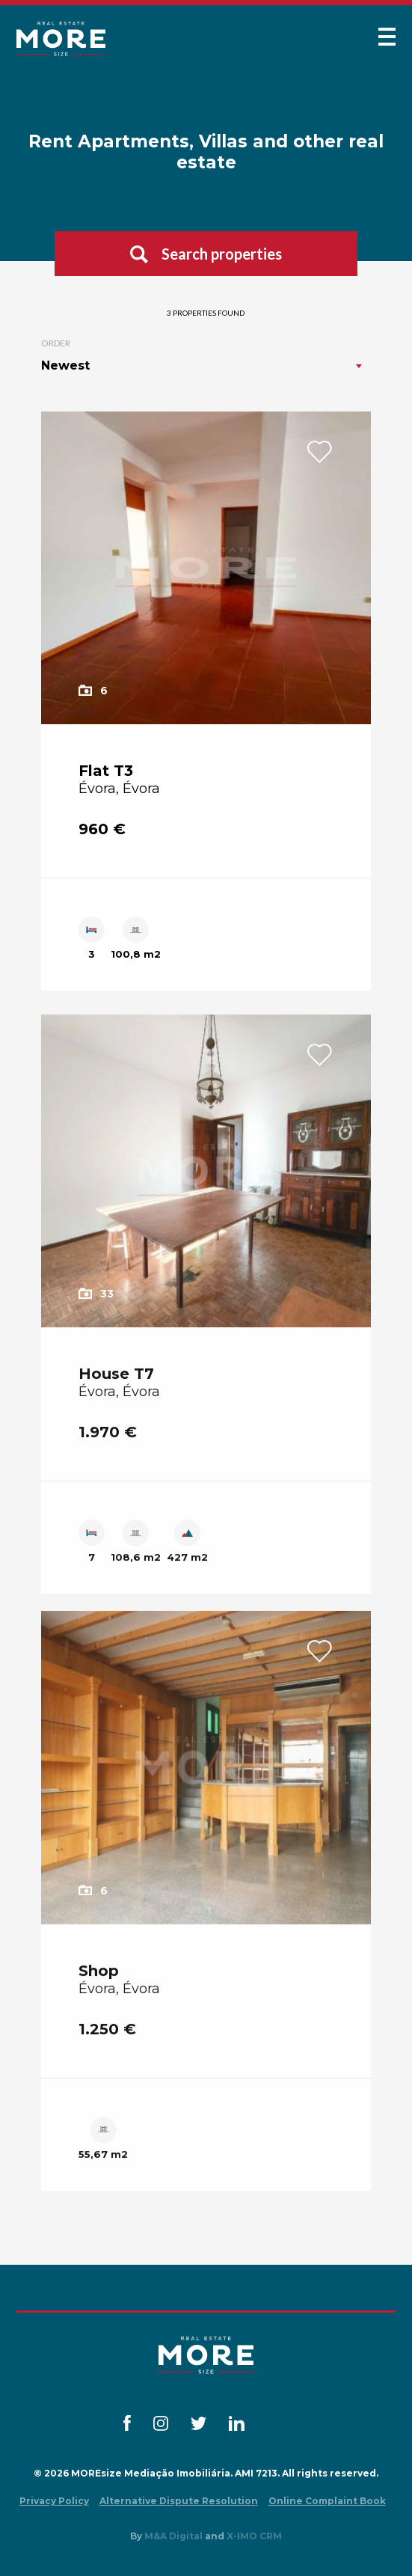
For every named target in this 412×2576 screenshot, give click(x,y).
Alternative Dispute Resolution (178, 2500)
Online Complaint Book (327, 2500)
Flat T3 (106, 771)
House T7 (116, 1386)
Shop (99, 1983)
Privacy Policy (54, 2500)
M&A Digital (173, 2536)
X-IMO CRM (254, 2536)
